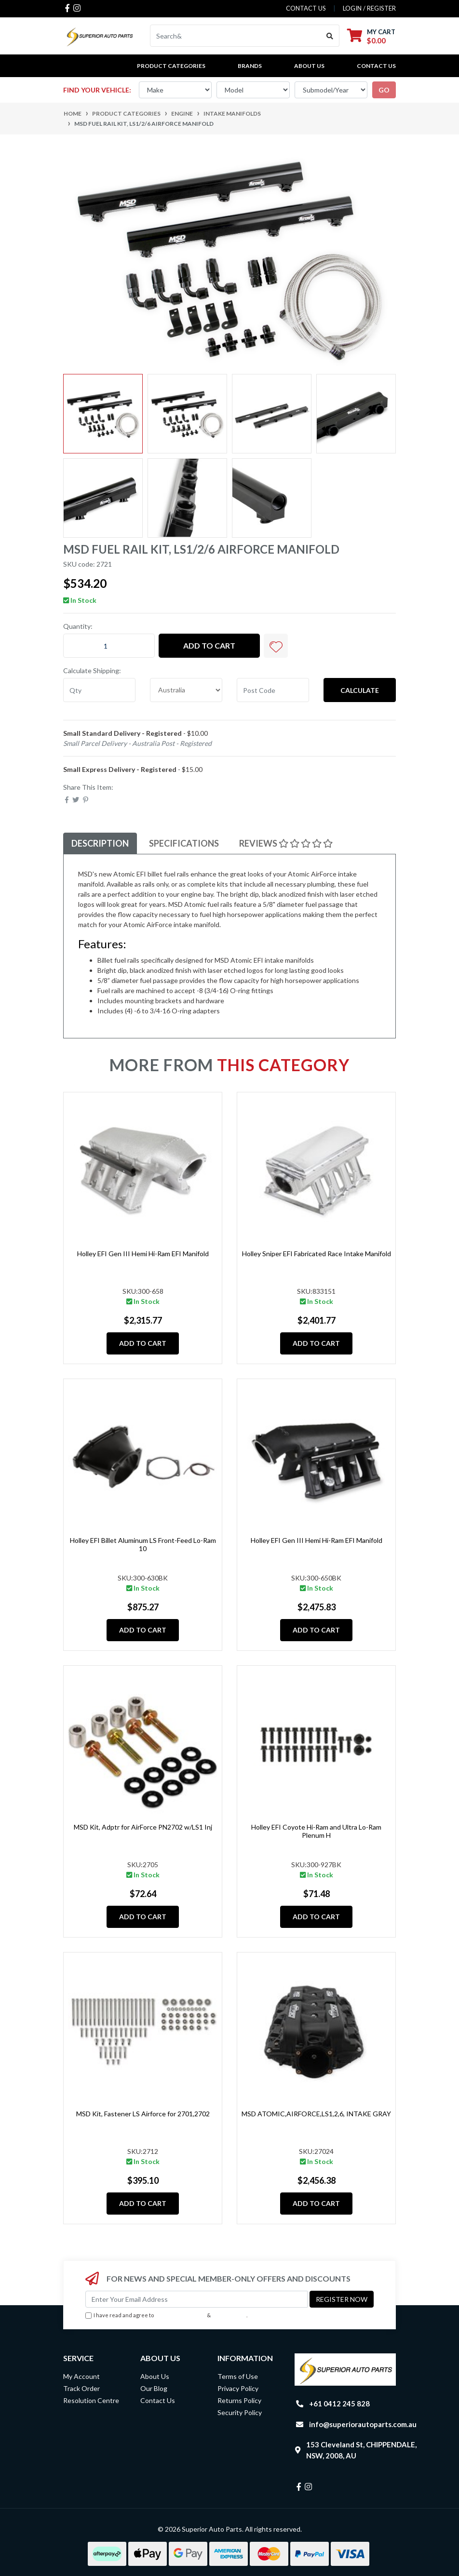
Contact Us (376, 65)
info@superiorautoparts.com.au (363, 2424)
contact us (306, 8)
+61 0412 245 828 (339, 2403)
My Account (81, 2376)
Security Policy (239, 2412)
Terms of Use (237, 2376)
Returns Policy (239, 2400)
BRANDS (250, 65)
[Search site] (330, 36)
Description (100, 843)
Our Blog (153, 2388)
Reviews (286, 843)
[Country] (186, 690)
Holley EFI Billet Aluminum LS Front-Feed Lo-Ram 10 (143, 1544)
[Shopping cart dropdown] (371, 36)
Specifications (184, 843)
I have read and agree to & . (166, 2315)
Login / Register (369, 8)
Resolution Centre (91, 2400)
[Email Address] (196, 2299)
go (384, 90)
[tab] (100, 843)
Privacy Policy (229, 2315)
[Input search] (235, 36)
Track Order (81, 2388)
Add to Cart (209, 645)
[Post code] (273, 690)
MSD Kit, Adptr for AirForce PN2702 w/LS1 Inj (143, 1827)
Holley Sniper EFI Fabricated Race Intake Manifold (316, 1253)
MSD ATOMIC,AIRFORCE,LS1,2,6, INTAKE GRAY (316, 2114)
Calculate (359, 690)
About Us (309, 65)
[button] (276, 646)
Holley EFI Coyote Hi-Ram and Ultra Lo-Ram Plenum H (316, 1831)
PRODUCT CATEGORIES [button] (171, 65)
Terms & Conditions (180, 2315)
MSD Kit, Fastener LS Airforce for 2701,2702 (143, 2114)
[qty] (99, 690)
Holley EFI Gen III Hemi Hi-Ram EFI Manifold (143, 1253)
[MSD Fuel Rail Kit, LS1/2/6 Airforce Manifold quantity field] (109, 646)
